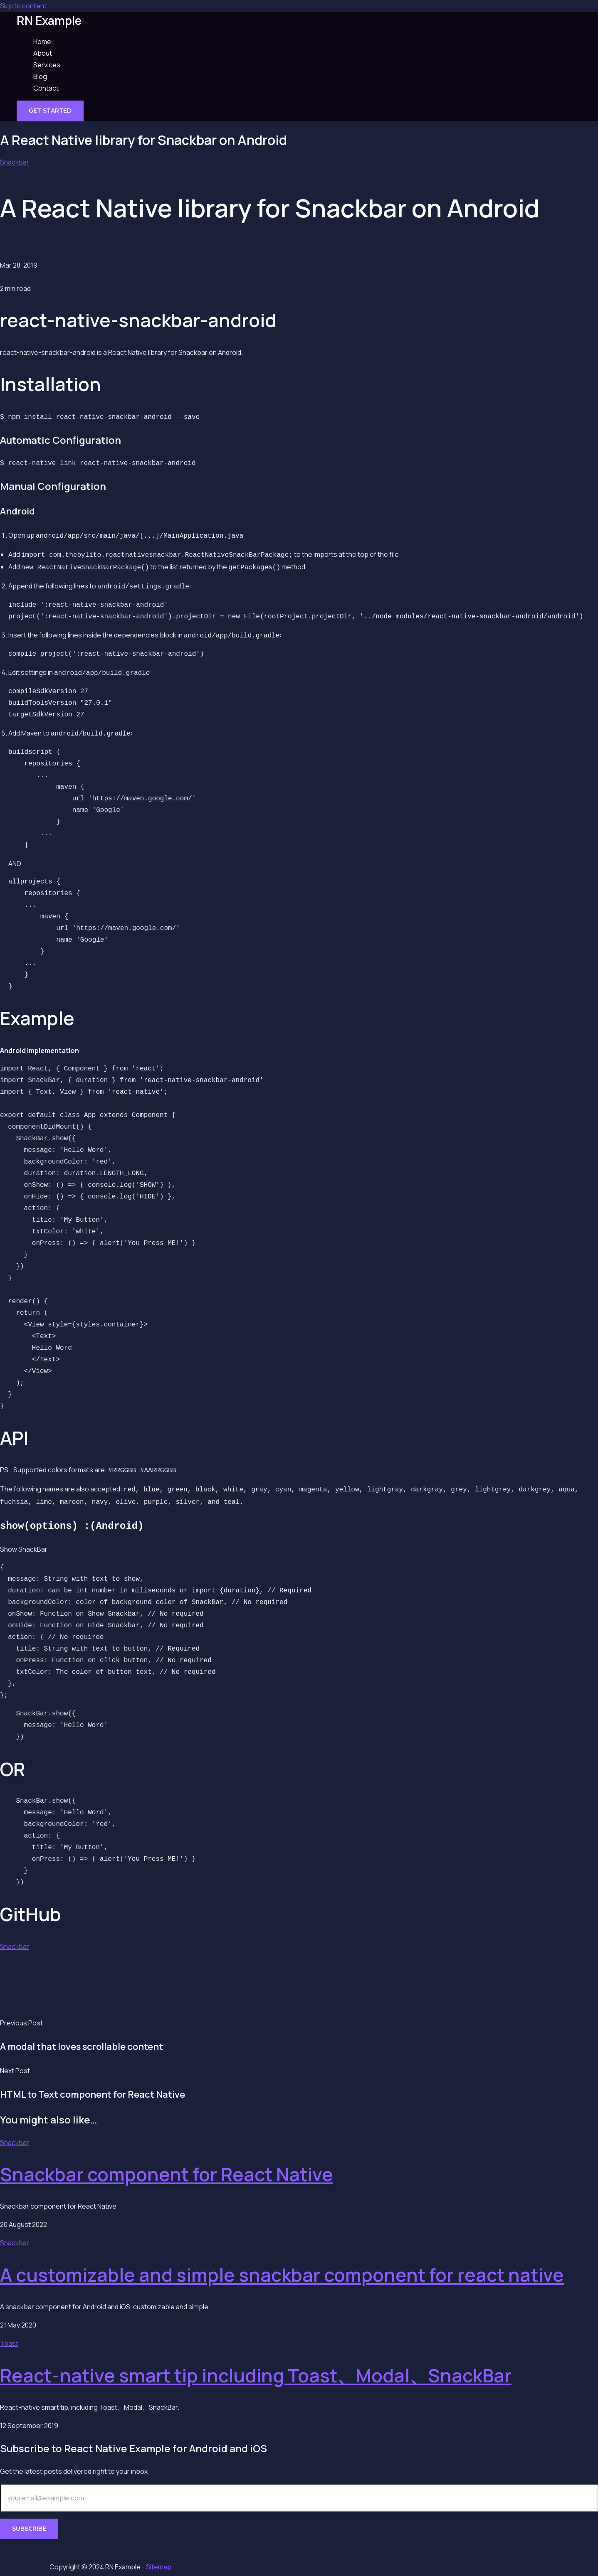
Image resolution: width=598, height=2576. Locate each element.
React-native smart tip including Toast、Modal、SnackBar (256, 2364)
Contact (46, 88)
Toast (9, 2332)
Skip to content (23, 5)
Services (46, 64)
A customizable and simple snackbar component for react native (282, 2263)
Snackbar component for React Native (166, 2162)
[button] (50, 111)
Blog (40, 76)
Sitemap (158, 2566)
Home (42, 41)
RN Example (49, 20)
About (42, 53)
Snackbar (14, 162)
